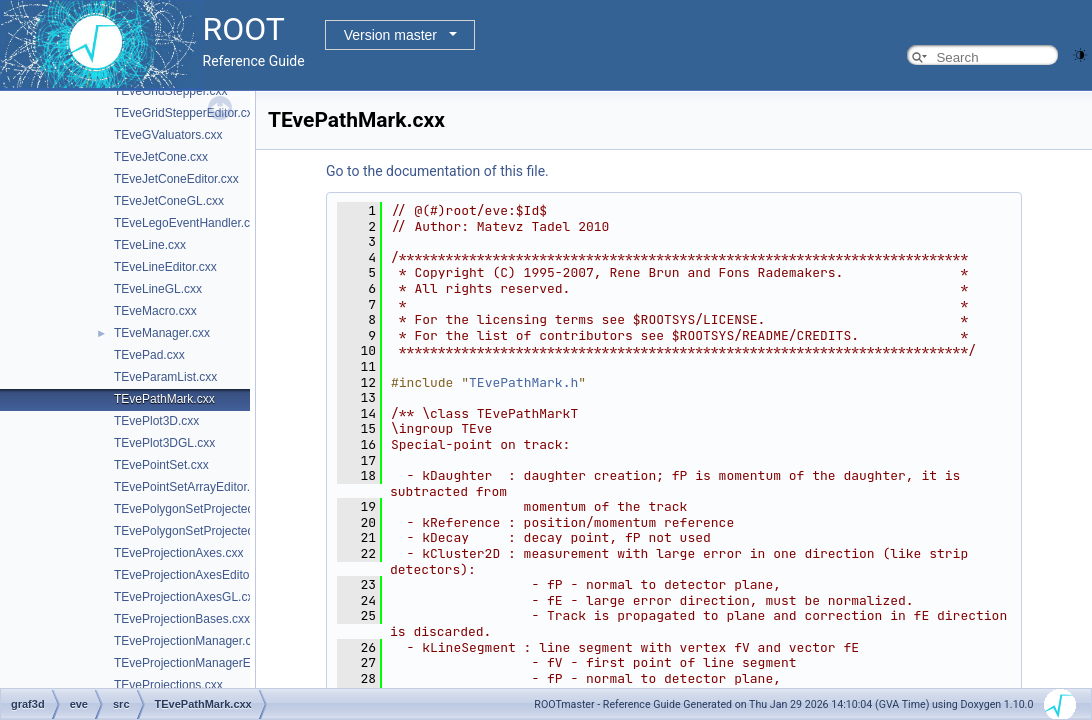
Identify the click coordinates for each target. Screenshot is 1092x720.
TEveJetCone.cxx (161, 157)
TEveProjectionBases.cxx (182, 619)
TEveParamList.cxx (165, 377)
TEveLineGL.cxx (158, 289)
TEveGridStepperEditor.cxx (186, 113)
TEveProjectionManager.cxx (188, 641)
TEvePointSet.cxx (161, 465)
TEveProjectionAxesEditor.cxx (194, 575)
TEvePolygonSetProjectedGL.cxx (202, 531)
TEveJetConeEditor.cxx (176, 179)
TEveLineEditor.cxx (165, 267)
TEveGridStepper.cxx (170, 91)
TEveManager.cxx (162, 333)
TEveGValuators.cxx (168, 135)
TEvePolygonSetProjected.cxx (194, 509)
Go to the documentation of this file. (437, 171)
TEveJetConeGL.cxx (169, 201)
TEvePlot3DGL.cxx (164, 443)
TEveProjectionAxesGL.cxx (186, 597)
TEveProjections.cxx (168, 685)
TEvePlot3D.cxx (156, 421)
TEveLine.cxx (150, 245)
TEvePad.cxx (149, 355)
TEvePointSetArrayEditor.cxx (191, 487)
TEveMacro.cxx (155, 311)
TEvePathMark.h (523, 382)
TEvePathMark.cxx (164, 399)
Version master (390, 35)
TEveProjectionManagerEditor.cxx (204, 663)
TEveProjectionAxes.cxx (178, 553)
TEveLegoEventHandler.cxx (188, 223)
